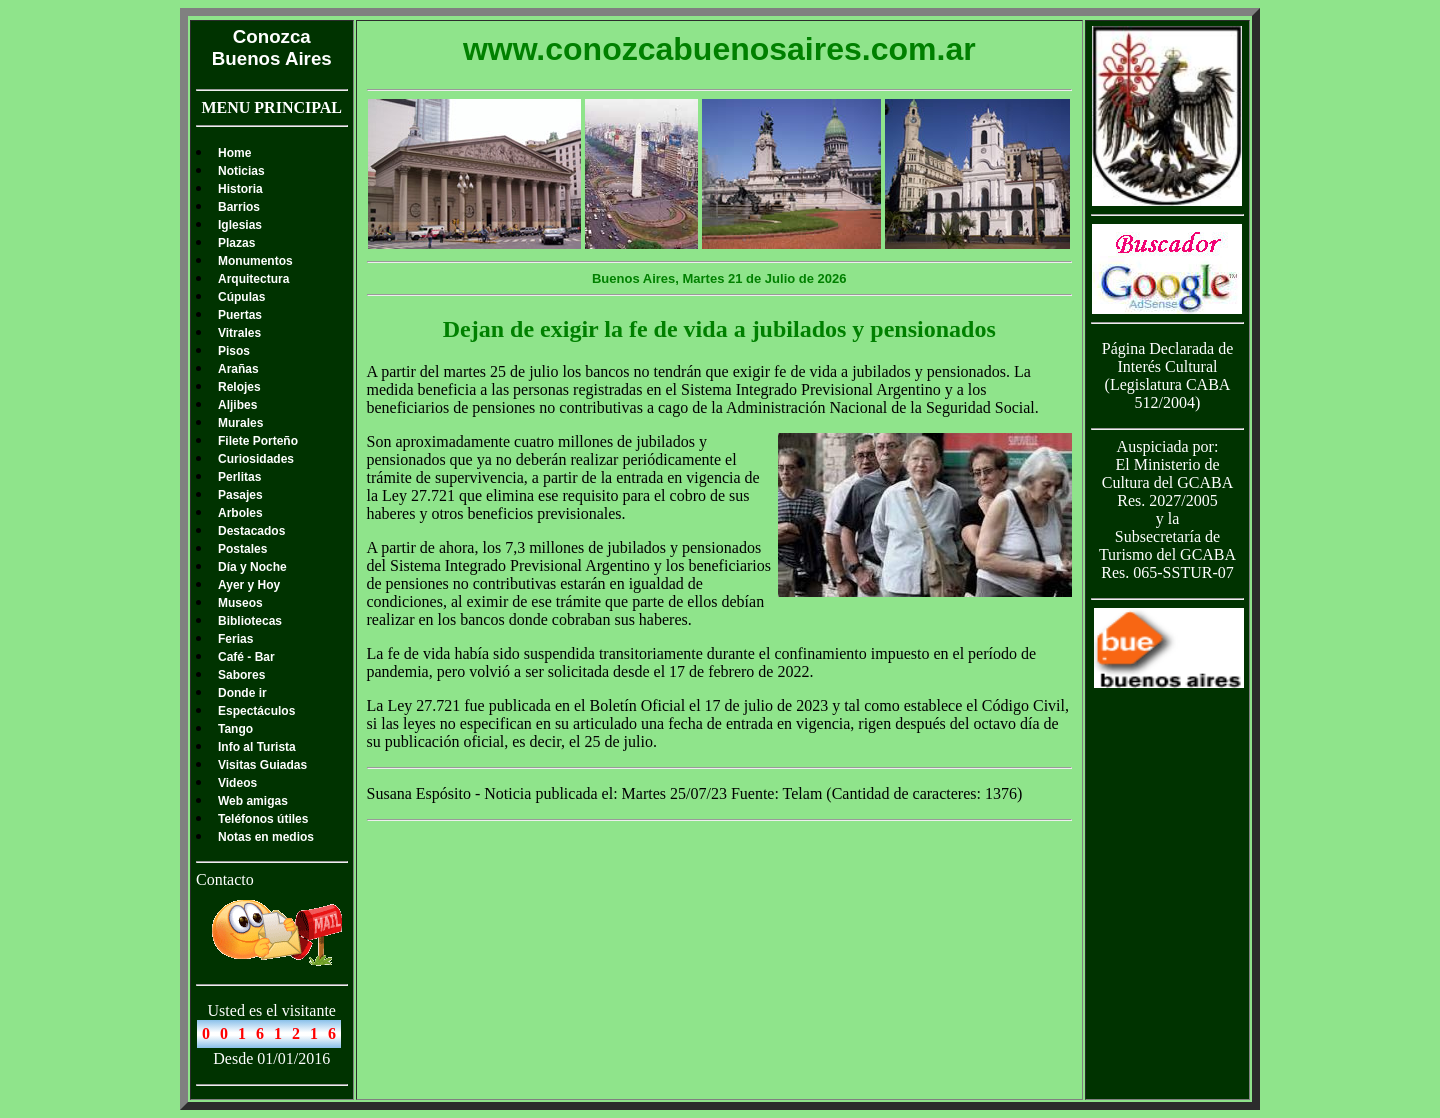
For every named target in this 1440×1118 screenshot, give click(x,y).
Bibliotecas (250, 621)
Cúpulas (241, 297)
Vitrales (239, 333)
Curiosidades (256, 459)
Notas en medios (266, 837)
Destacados (251, 531)
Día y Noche (252, 567)
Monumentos (255, 261)
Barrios (239, 207)
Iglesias (240, 225)
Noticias (241, 171)
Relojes (239, 387)
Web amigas (253, 801)
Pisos (234, 351)
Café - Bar (246, 657)
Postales (242, 549)
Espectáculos (256, 711)
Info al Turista (257, 747)
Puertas (240, 315)
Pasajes (240, 495)
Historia (240, 189)
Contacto (225, 879)
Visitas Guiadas (262, 765)
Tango (235, 729)
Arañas (238, 369)
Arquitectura (253, 279)
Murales (240, 423)
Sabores (241, 675)
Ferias (235, 639)
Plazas (236, 243)
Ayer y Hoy (249, 585)
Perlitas (239, 477)
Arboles (240, 513)
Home (234, 153)
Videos (237, 783)
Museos (240, 603)
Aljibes (237, 405)
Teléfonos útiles (263, 819)
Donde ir (242, 693)
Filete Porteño (258, 441)
